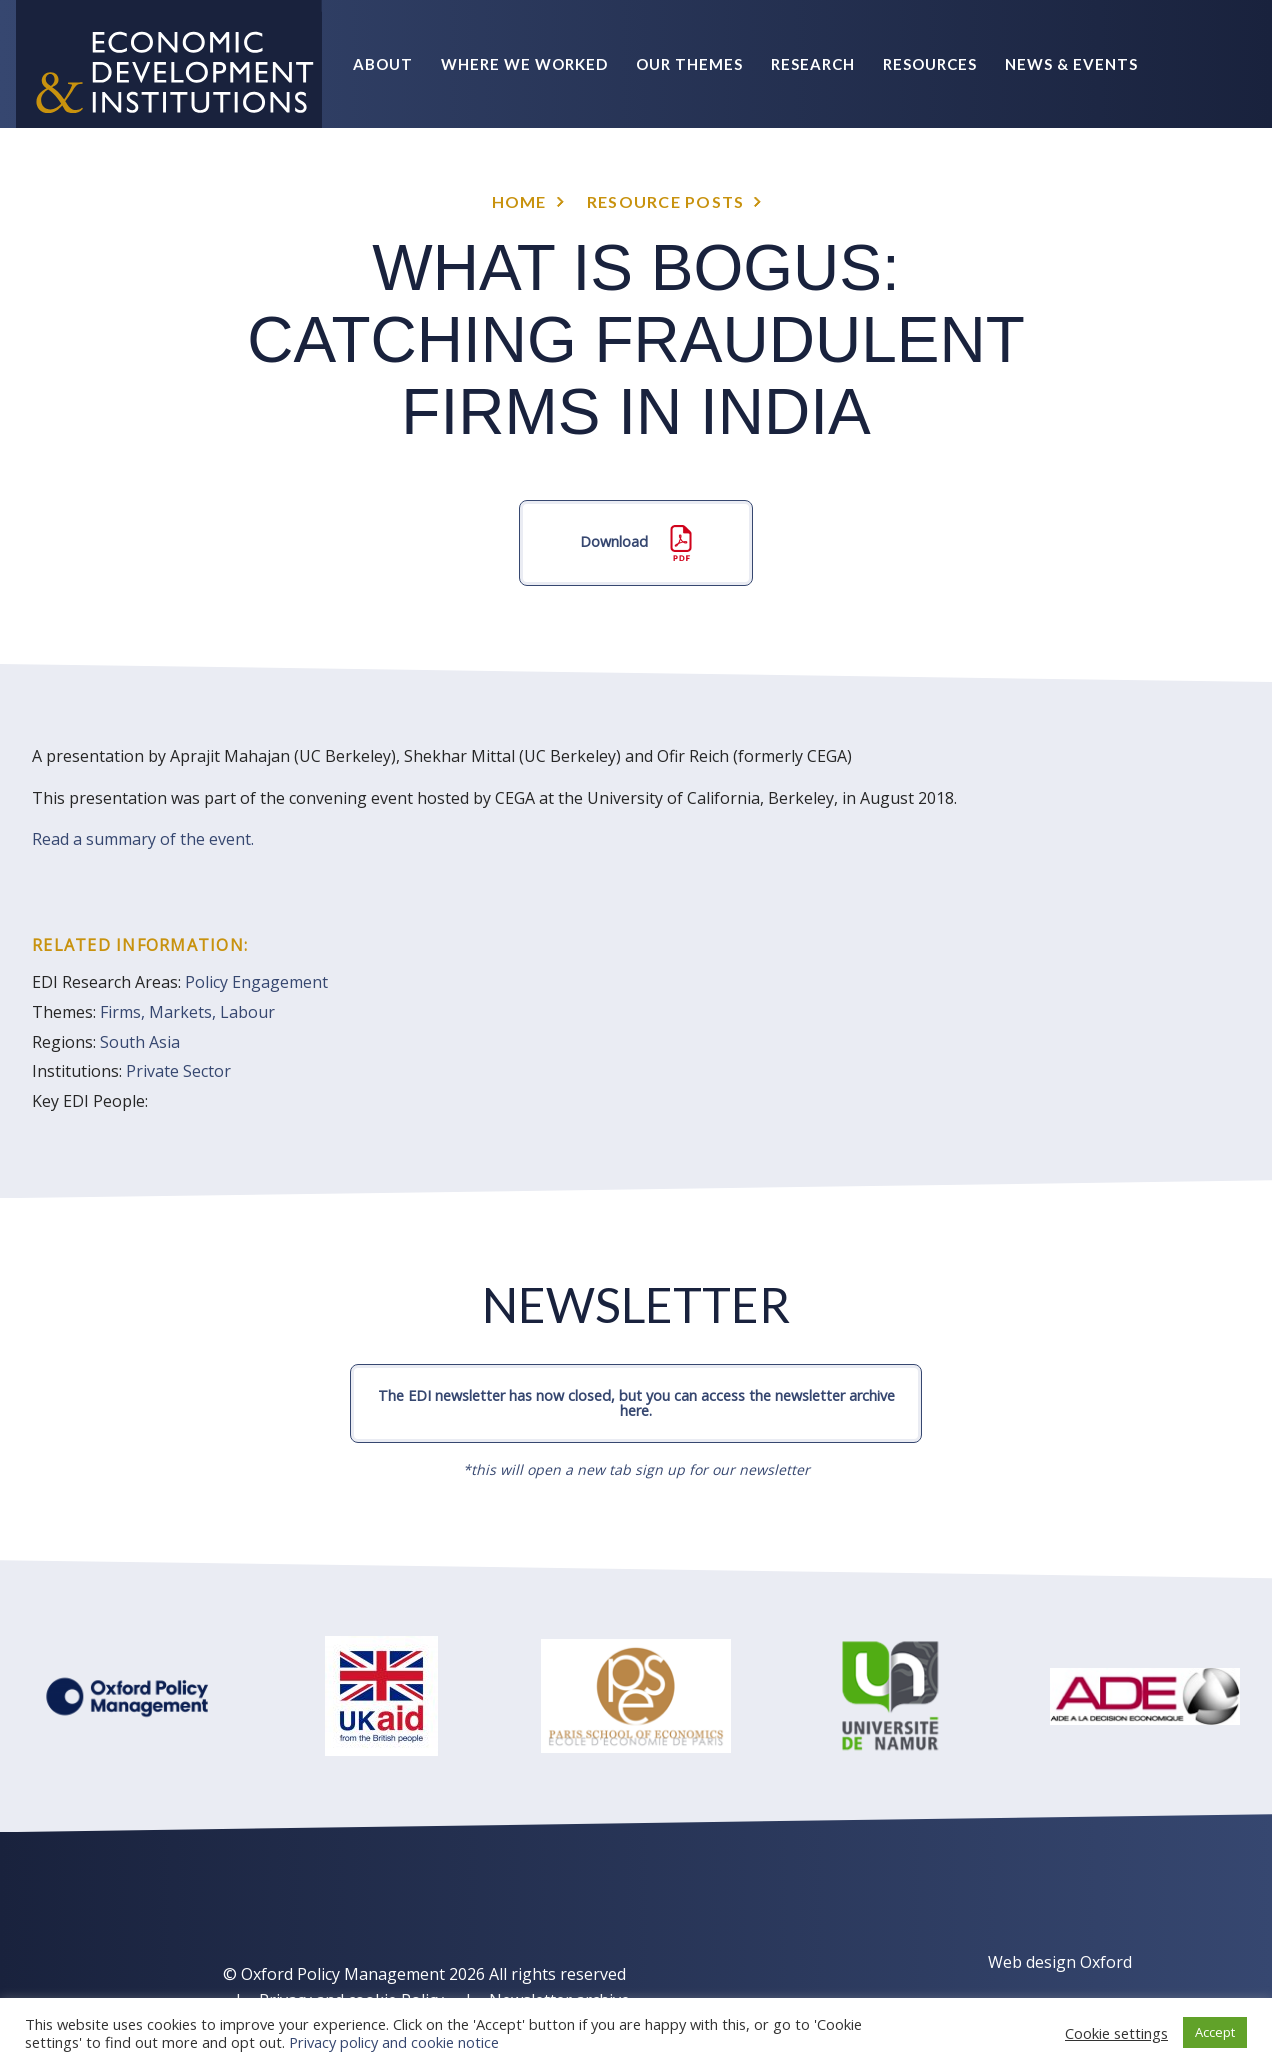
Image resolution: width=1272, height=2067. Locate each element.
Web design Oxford (1060, 1962)
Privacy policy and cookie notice (394, 2042)
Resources (930, 64)
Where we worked (524, 64)
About (383, 64)
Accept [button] (1215, 2032)
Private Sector (178, 1071)
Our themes (689, 64)
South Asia (140, 1042)
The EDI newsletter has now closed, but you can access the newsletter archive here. (636, 1402)
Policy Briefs (1079, 192)
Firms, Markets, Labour (187, 1012)
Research (813, 64)
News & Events (1071, 64)
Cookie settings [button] (1116, 2033)
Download (635, 543)
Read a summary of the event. (143, 839)
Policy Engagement (256, 982)
